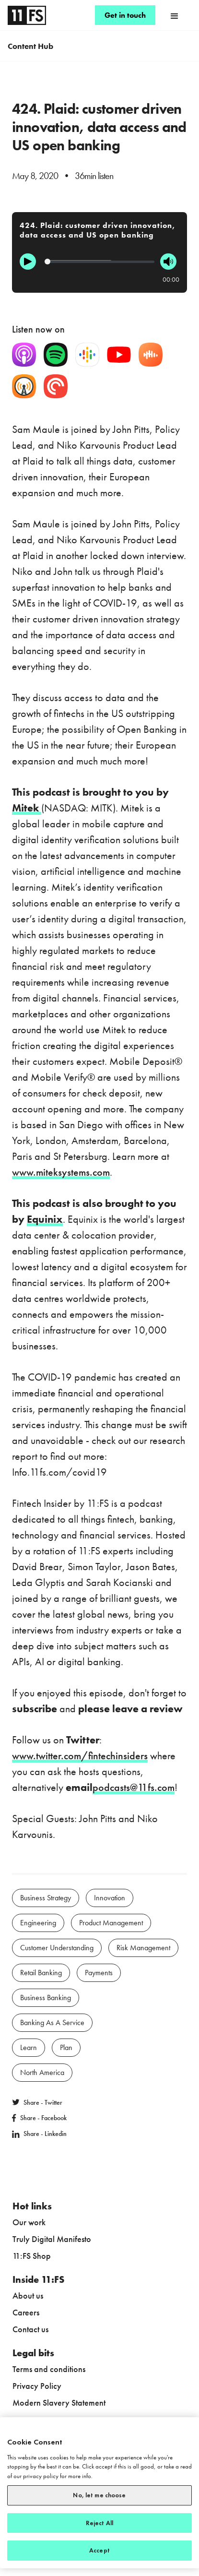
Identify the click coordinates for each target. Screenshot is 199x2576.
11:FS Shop (31, 2255)
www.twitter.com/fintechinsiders (80, 1756)
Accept (99, 2550)
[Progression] (99, 262)
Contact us (30, 2329)
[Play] (28, 261)
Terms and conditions (48, 2368)
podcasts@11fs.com (134, 1787)
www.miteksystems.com (61, 1172)
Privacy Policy (36, 2385)
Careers (25, 2312)
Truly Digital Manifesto (51, 2238)
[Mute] (168, 261)
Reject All (99, 2523)
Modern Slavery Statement (58, 2402)
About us (27, 2295)
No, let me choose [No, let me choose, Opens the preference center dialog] (99, 2495)
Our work (29, 2222)
